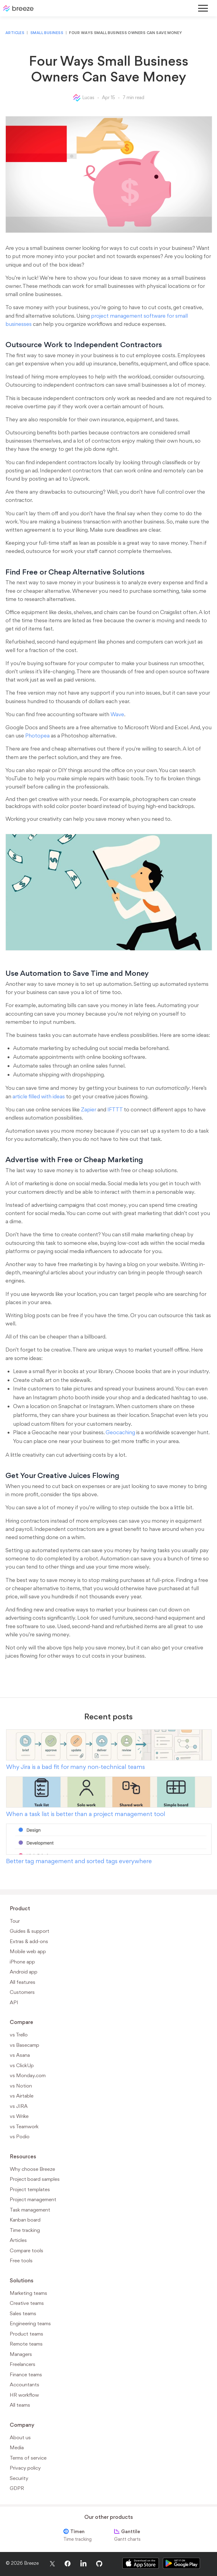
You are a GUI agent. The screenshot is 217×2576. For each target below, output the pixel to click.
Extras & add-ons (29, 1941)
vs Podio (20, 2136)
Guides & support (29, 1931)
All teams (20, 2405)
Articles (15, 32)
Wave (117, 714)
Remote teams (26, 2344)
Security (19, 2478)
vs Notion (21, 2086)
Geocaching (120, 1432)
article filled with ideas (39, 1096)
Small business (46, 32)
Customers (22, 1992)
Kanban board (25, 2220)
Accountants (24, 2384)
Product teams (26, 2334)
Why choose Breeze (32, 2169)
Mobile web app (28, 1951)
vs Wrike (19, 2116)
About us (20, 2437)
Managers (21, 2354)
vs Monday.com (28, 2075)
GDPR (17, 2488)
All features (22, 1982)
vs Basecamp (24, 2045)
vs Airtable (21, 2096)
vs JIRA (19, 2106)
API (14, 2002)
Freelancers (22, 2364)
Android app (23, 1972)
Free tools (21, 2260)
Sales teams (23, 2313)
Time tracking (25, 2230)
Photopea (37, 735)
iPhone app (22, 1962)
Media (17, 2447)
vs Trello (19, 2035)
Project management (33, 2199)
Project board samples (35, 2179)
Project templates (30, 2189)
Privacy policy (25, 2468)
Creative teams (27, 2303)
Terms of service (28, 2458)
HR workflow (24, 2395)
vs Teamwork (24, 2126)
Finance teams (26, 2374)
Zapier (88, 1109)
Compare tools (26, 2250)
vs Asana (20, 2055)
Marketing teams (28, 2293)
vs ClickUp (22, 2065)
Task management (30, 2210)
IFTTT (115, 1109)
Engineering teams (30, 2323)
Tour (15, 1921)
